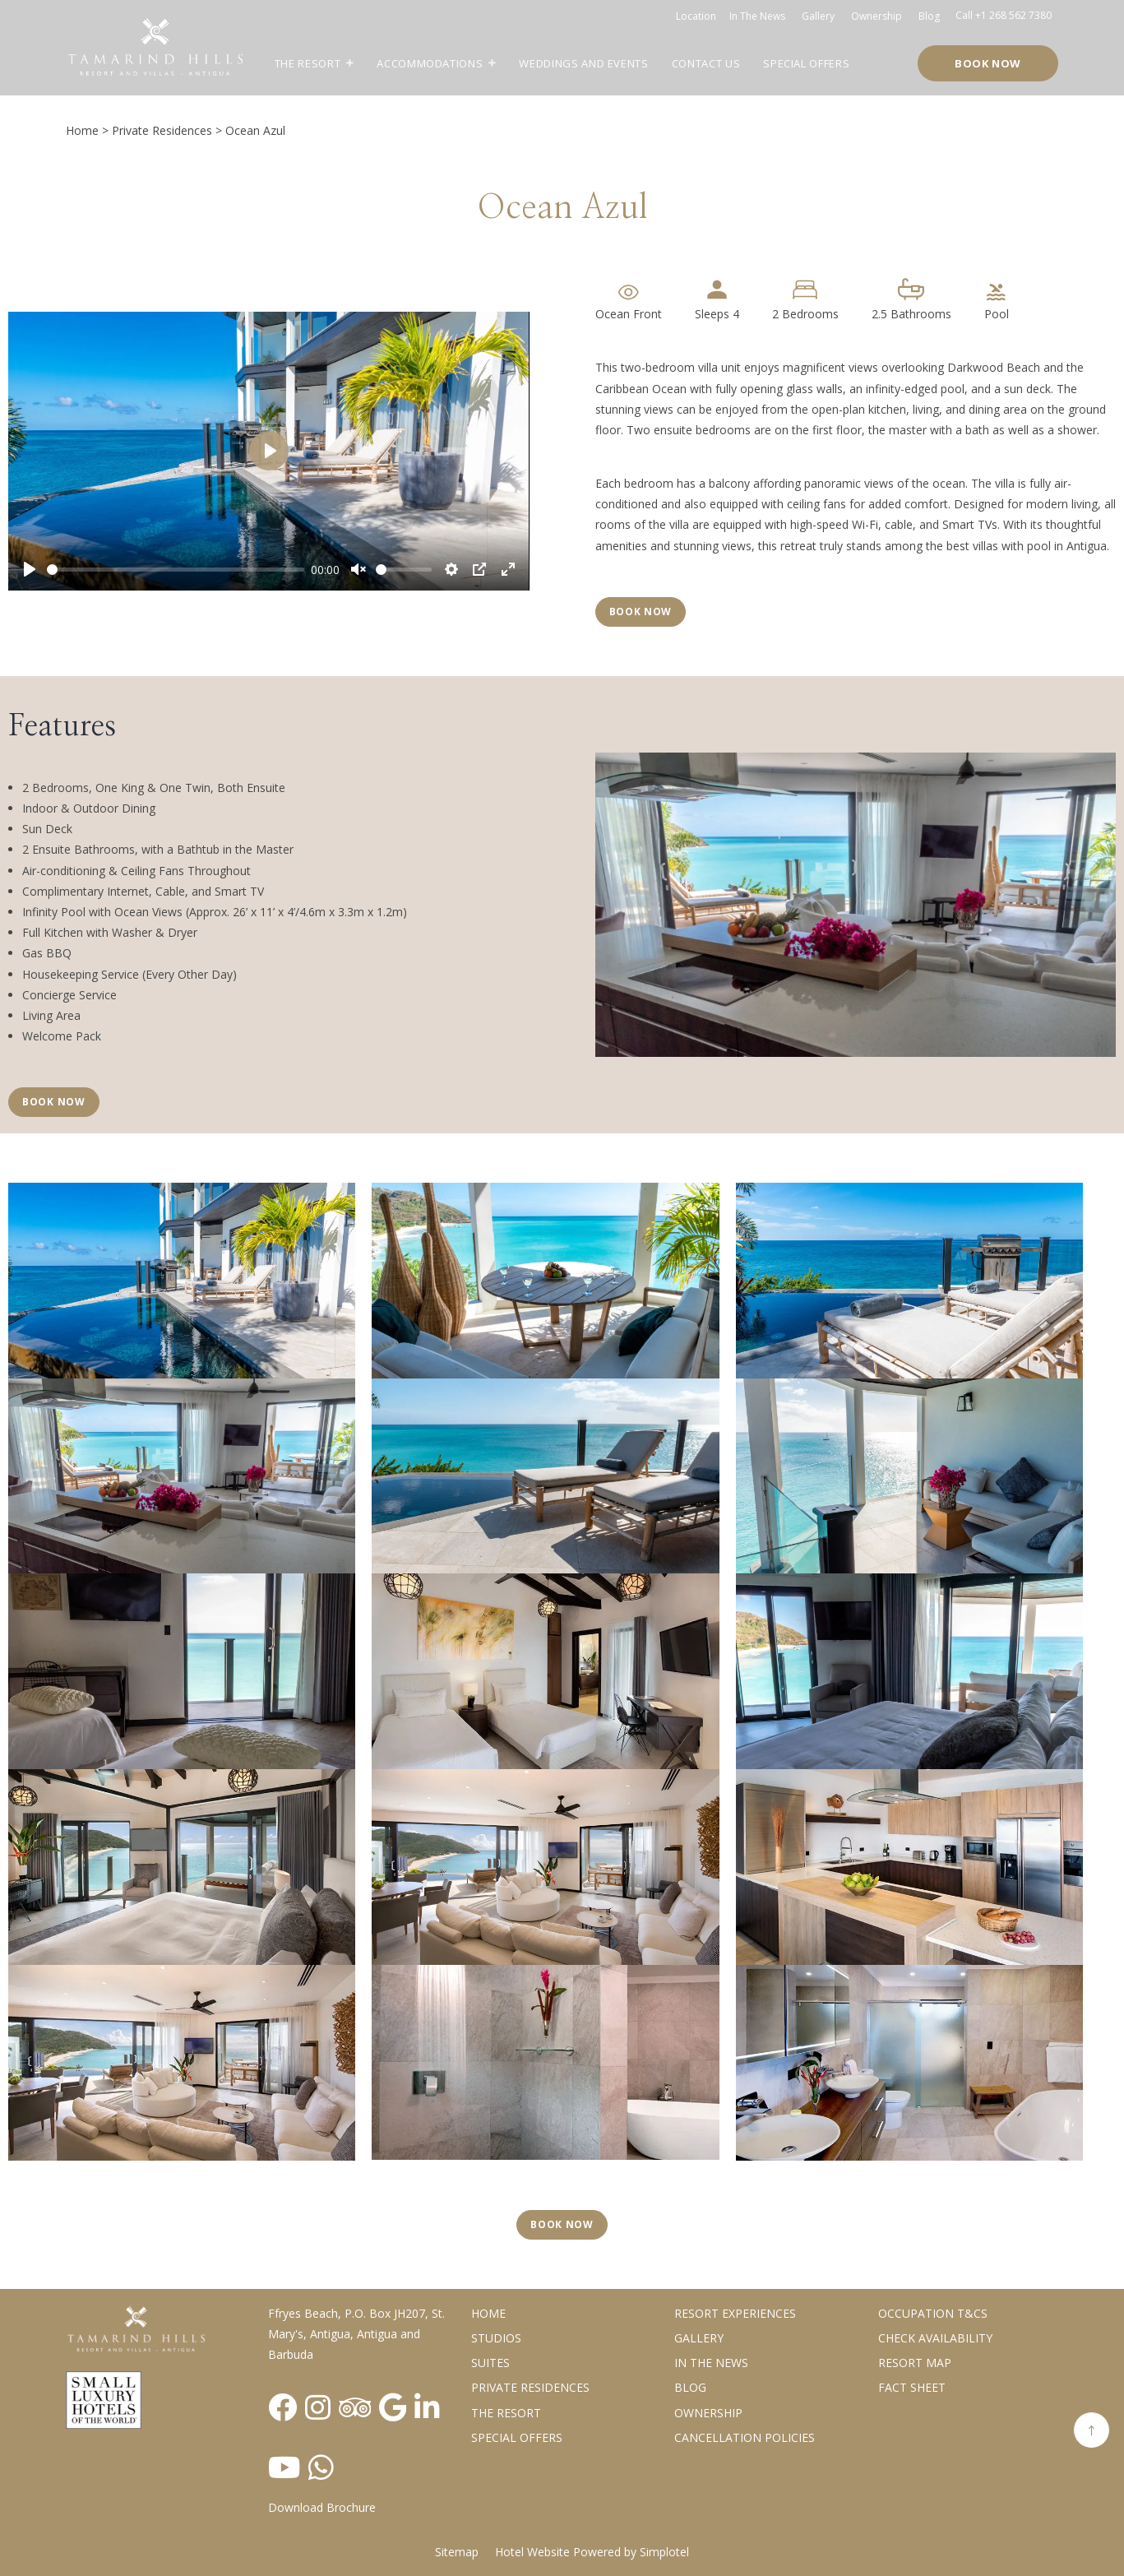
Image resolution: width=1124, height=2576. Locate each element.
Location (696, 16)
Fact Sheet (912, 2387)
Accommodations (430, 63)
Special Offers (806, 63)
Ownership (876, 16)
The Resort (308, 63)
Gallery (818, 16)
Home (82, 130)
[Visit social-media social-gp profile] (392, 2407)
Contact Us (706, 63)
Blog (929, 16)
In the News (711, 2362)
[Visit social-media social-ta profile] (355, 2407)
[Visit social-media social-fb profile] (282, 2407)
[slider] (175, 569)
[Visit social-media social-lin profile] (427, 2407)
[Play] (29, 569)
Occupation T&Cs (933, 2313)
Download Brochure (322, 2507)
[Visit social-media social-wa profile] (321, 2467)
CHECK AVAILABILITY (935, 2338)
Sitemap (457, 2552)
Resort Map (914, 2362)
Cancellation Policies (744, 2437)
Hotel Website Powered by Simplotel (592, 2552)
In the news (757, 16)
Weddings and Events (583, 63)
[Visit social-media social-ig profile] (318, 2407)
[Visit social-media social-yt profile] (284, 2467)
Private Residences (162, 130)
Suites (490, 2362)
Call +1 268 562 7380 (1003, 15)
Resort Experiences (735, 2313)
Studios (496, 2338)
